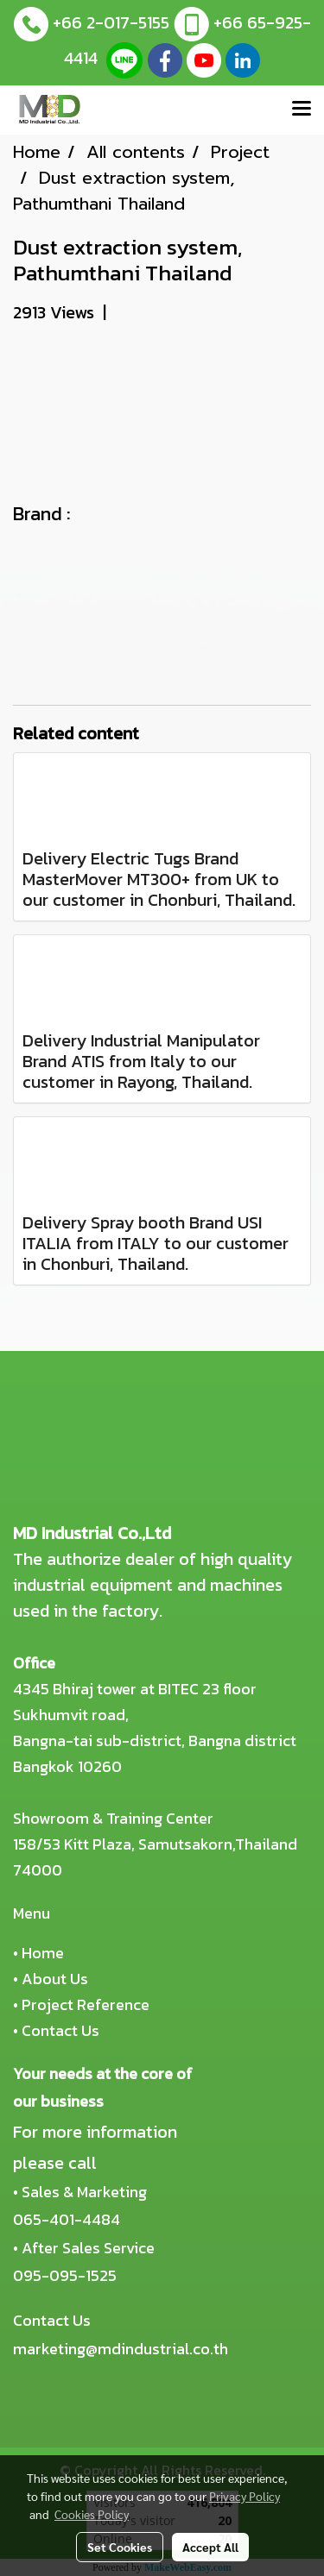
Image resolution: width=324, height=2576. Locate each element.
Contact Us (60, 2030)
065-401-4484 (66, 2219)
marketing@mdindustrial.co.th (120, 2348)
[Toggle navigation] (302, 110)
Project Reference (85, 2004)
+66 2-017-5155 (111, 22)
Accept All (210, 2546)
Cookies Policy (91, 2514)
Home (43, 1952)
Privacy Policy (244, 2496)
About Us (55, 1978)
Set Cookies (119, 2546)
